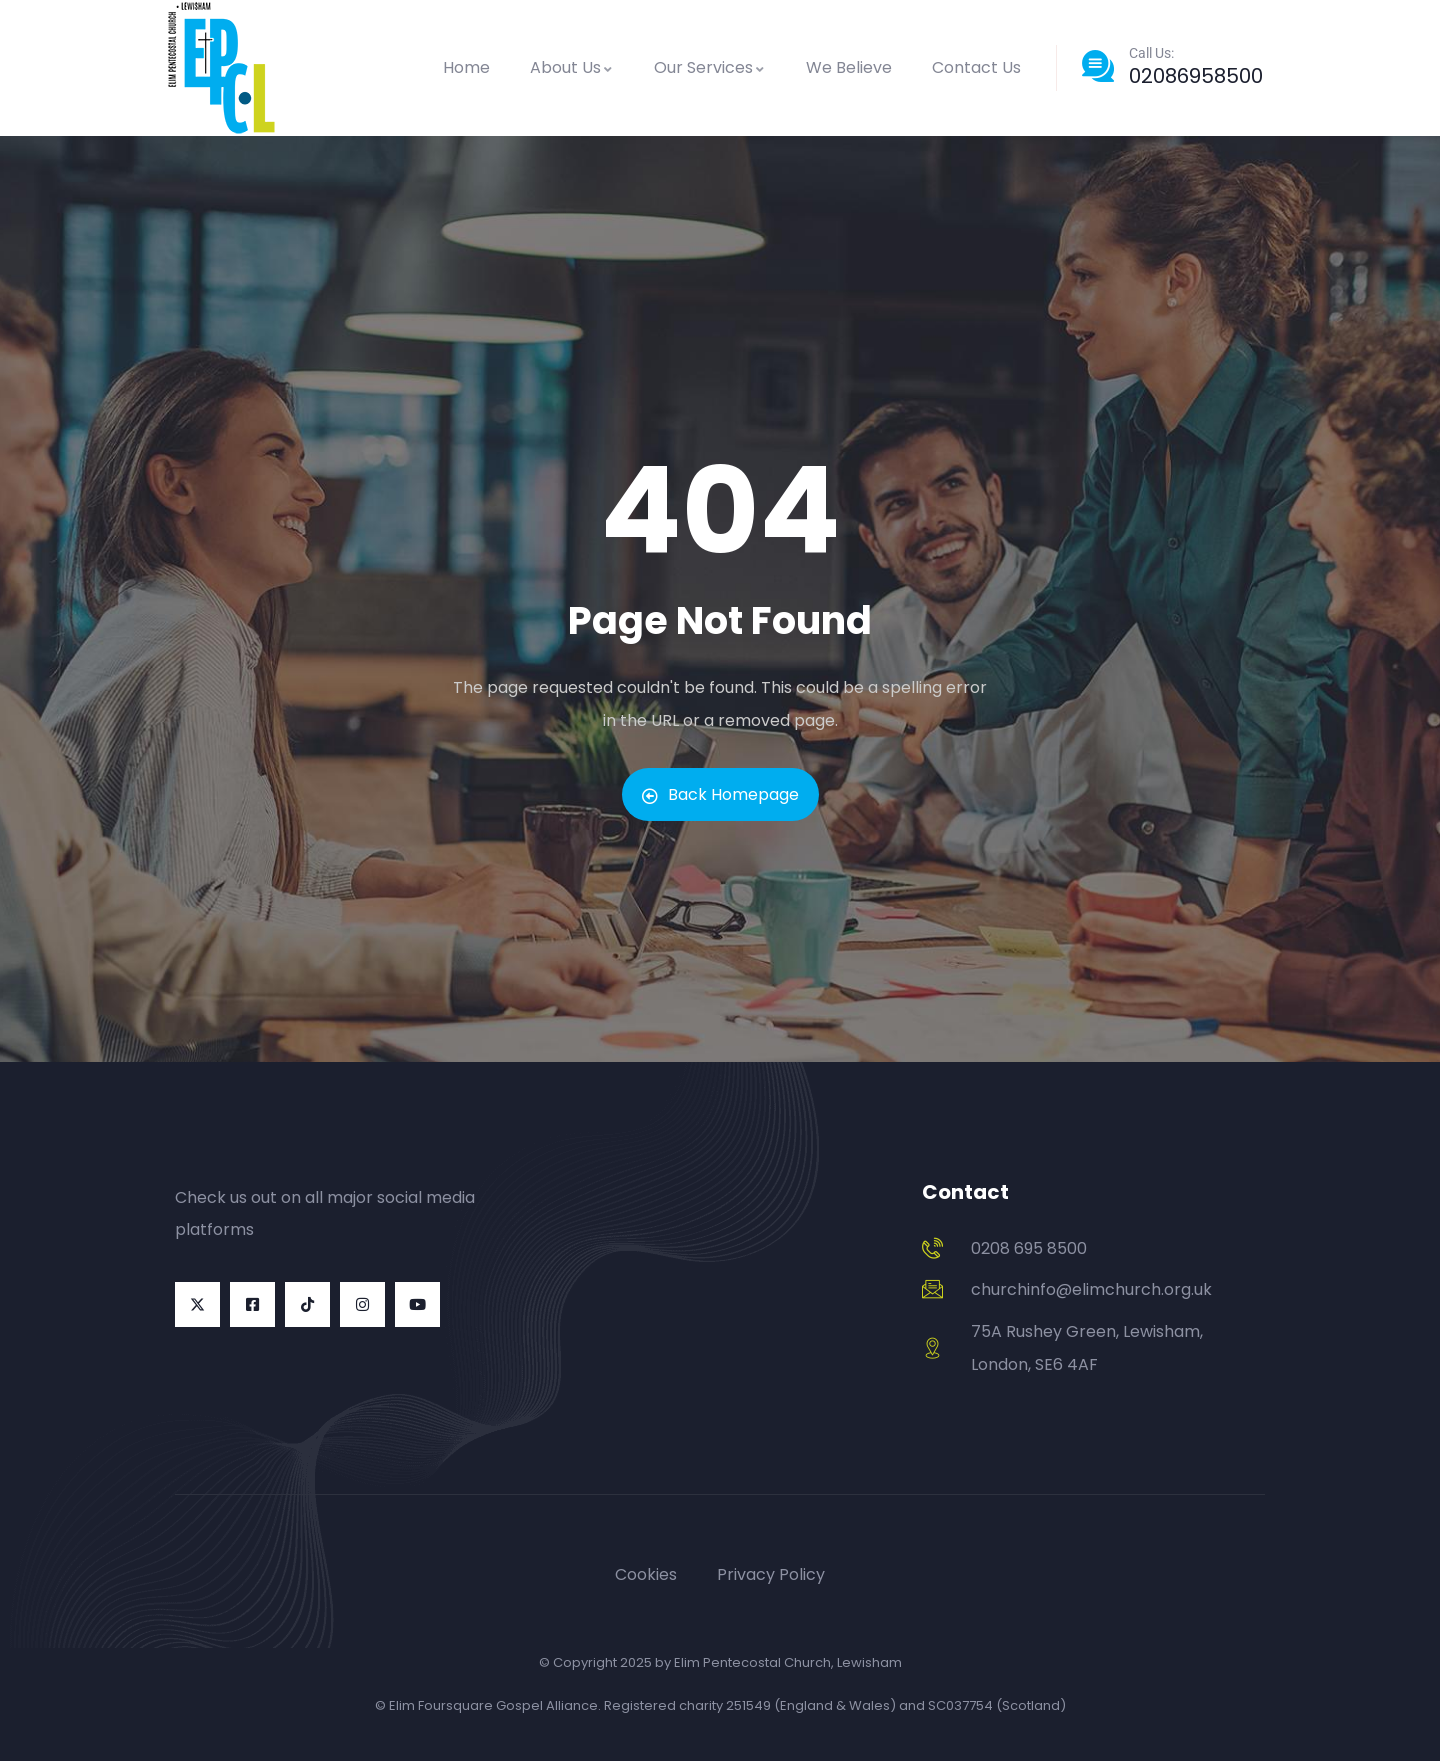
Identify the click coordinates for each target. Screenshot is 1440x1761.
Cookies (646, 1574)
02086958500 (1196, 76)
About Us (572, 67)
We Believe (849, 67)
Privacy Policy (771, 1574)
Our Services (710, 67)
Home (466, 67)
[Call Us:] (1098, 66)
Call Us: (1151, 53)
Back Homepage (720, 794)
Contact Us (976, 67)
